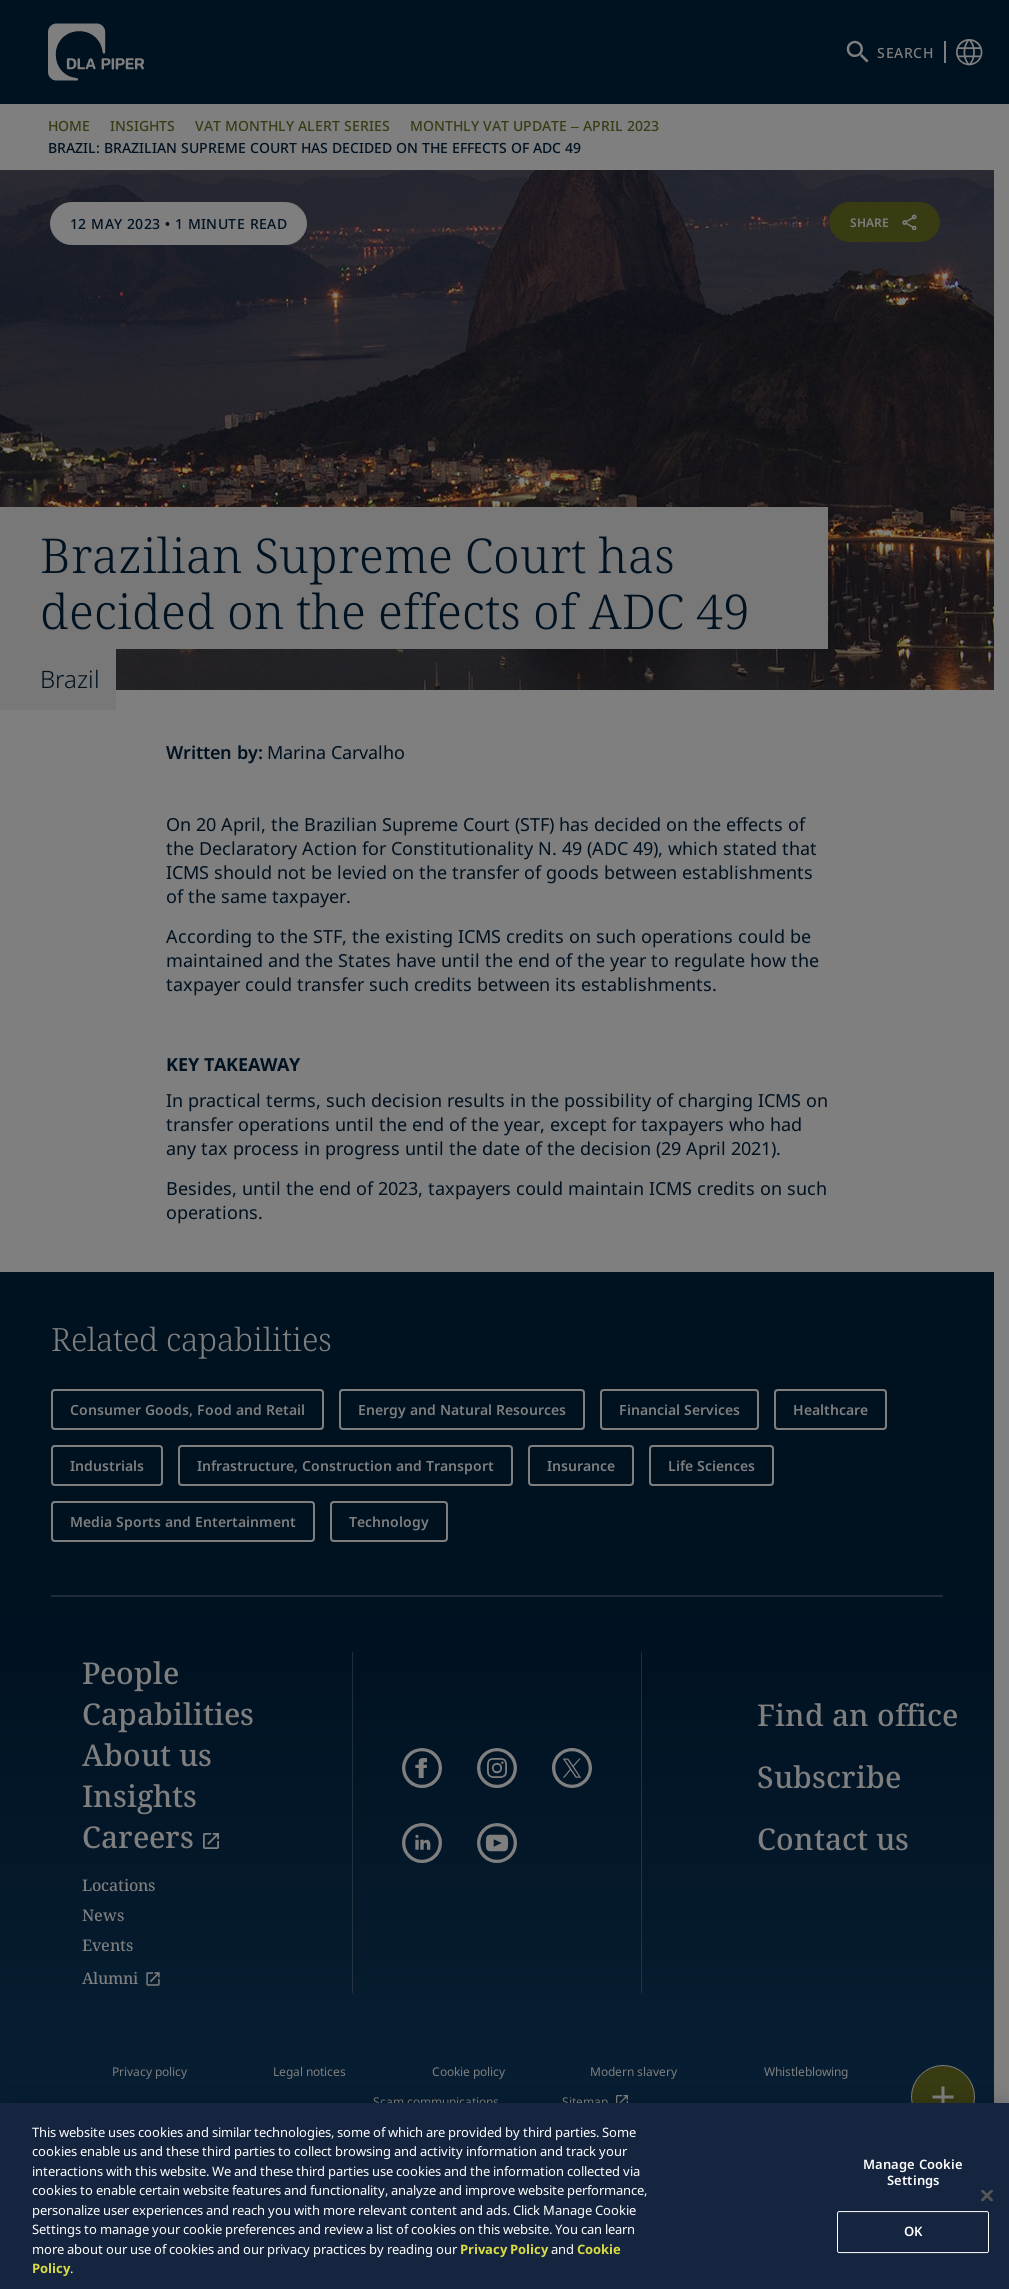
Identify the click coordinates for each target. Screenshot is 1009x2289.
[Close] (987, 2195)
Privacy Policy (504, 2249)
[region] (504, 2196)
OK (913, 2231)
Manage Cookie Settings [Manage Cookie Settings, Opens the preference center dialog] (913, 2172)
